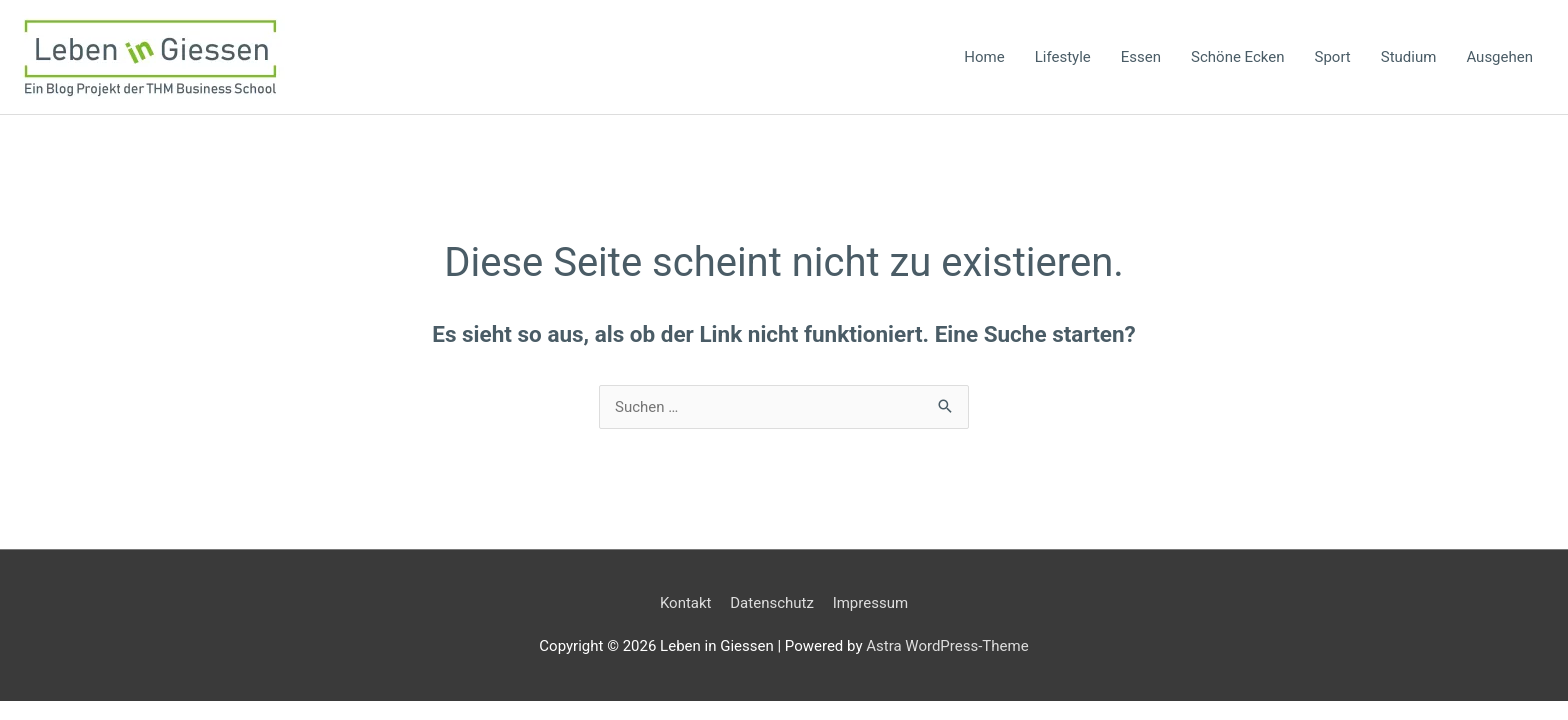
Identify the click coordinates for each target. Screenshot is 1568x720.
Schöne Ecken (1237, 57)
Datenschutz (772, 603)
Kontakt (686, 603)
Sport (1333, 57)
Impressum (870, 603)
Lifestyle (1063, 57)
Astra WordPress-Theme (947, 646)
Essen (1141, 57)
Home (984, 57)
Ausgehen (1499, 57)
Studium (1409, 57)
